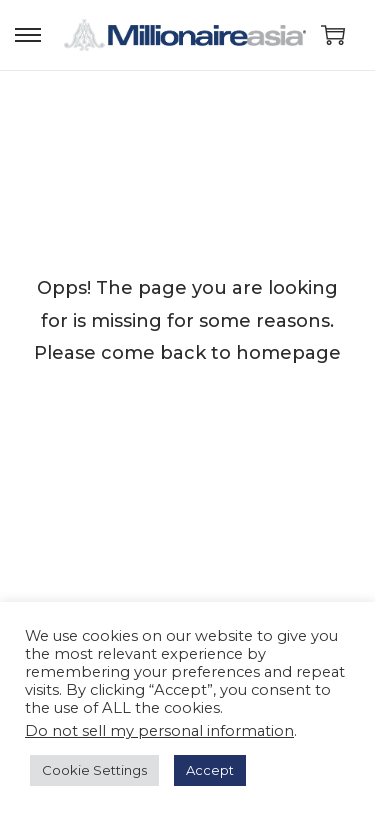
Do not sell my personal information (159, 731)
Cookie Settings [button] (94, 770)
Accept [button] (210, 770)
